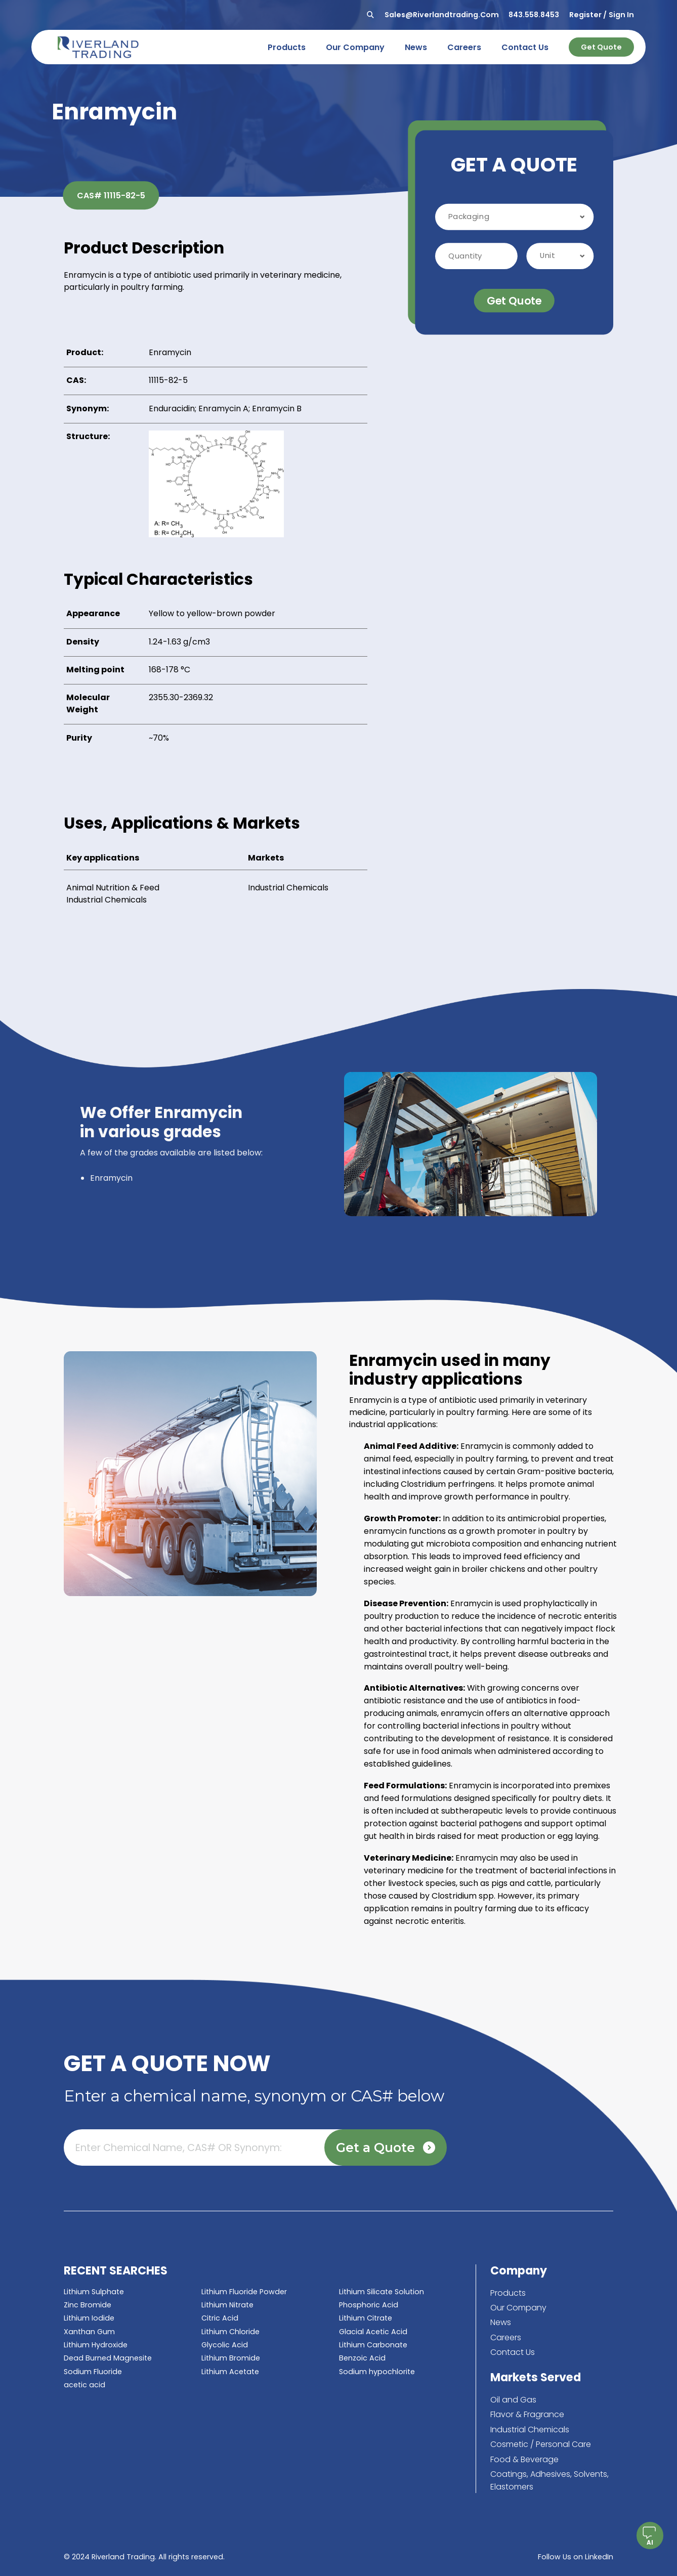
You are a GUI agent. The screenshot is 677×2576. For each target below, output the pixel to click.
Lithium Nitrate (227, 2305)
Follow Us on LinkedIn (575, 2557)
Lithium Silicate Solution (381, 2292)
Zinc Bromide (87, 2305)
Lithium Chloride (230, 2332)
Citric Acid (219, 2318)
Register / (588, 15)
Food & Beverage (524, 2459)
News (500, 2322)
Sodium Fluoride (93, 2372)
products (287, 47)
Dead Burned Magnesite (108, 2358)
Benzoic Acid (362, 2358)
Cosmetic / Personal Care (540, 2444)
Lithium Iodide (89, 2318)
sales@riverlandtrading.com (442, 15)
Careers (505, 2337)
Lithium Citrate (365, 2318)
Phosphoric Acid (368, 2305)
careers (464, 47)
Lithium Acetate (230, 2372)
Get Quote (601, 47)
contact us (524, 47)
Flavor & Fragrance (527, 2414)
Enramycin (111, 1178)
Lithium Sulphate (94, 2292)
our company (355, 47)
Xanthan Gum (89, 2332)
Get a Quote (385, 2147)
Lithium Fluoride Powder (244, 2292)
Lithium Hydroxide (96, 2345)
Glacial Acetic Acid (373, 2332)
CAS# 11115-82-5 (111, 195)
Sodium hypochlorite (377, 2372)
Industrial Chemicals (106, 900)
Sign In (621, 15)
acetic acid (84, 2385)
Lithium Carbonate (373, 2345)
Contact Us (512, 2352)
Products (508, 2293)
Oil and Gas (513, 2400)
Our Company (518, 2307)
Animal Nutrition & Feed (112, 887)
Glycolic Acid (224, 2345)
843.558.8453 (534, 15)
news (416, 47)
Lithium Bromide (230, 2358)
